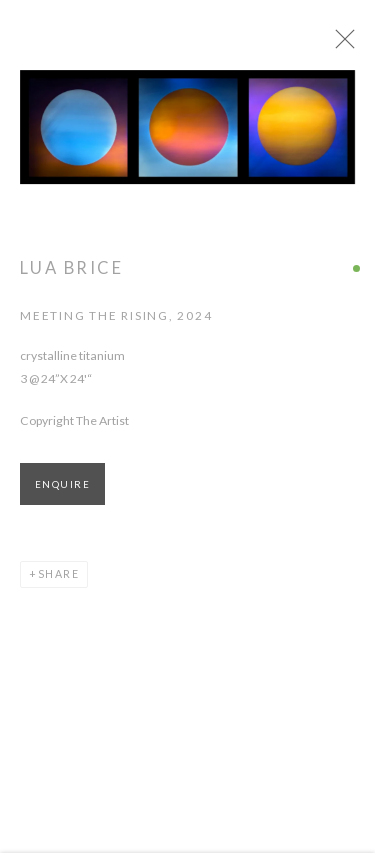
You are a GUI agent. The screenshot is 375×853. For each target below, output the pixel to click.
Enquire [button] (62, 492)
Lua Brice (71, 276)
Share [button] (59, 582)
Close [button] (357, 45)
